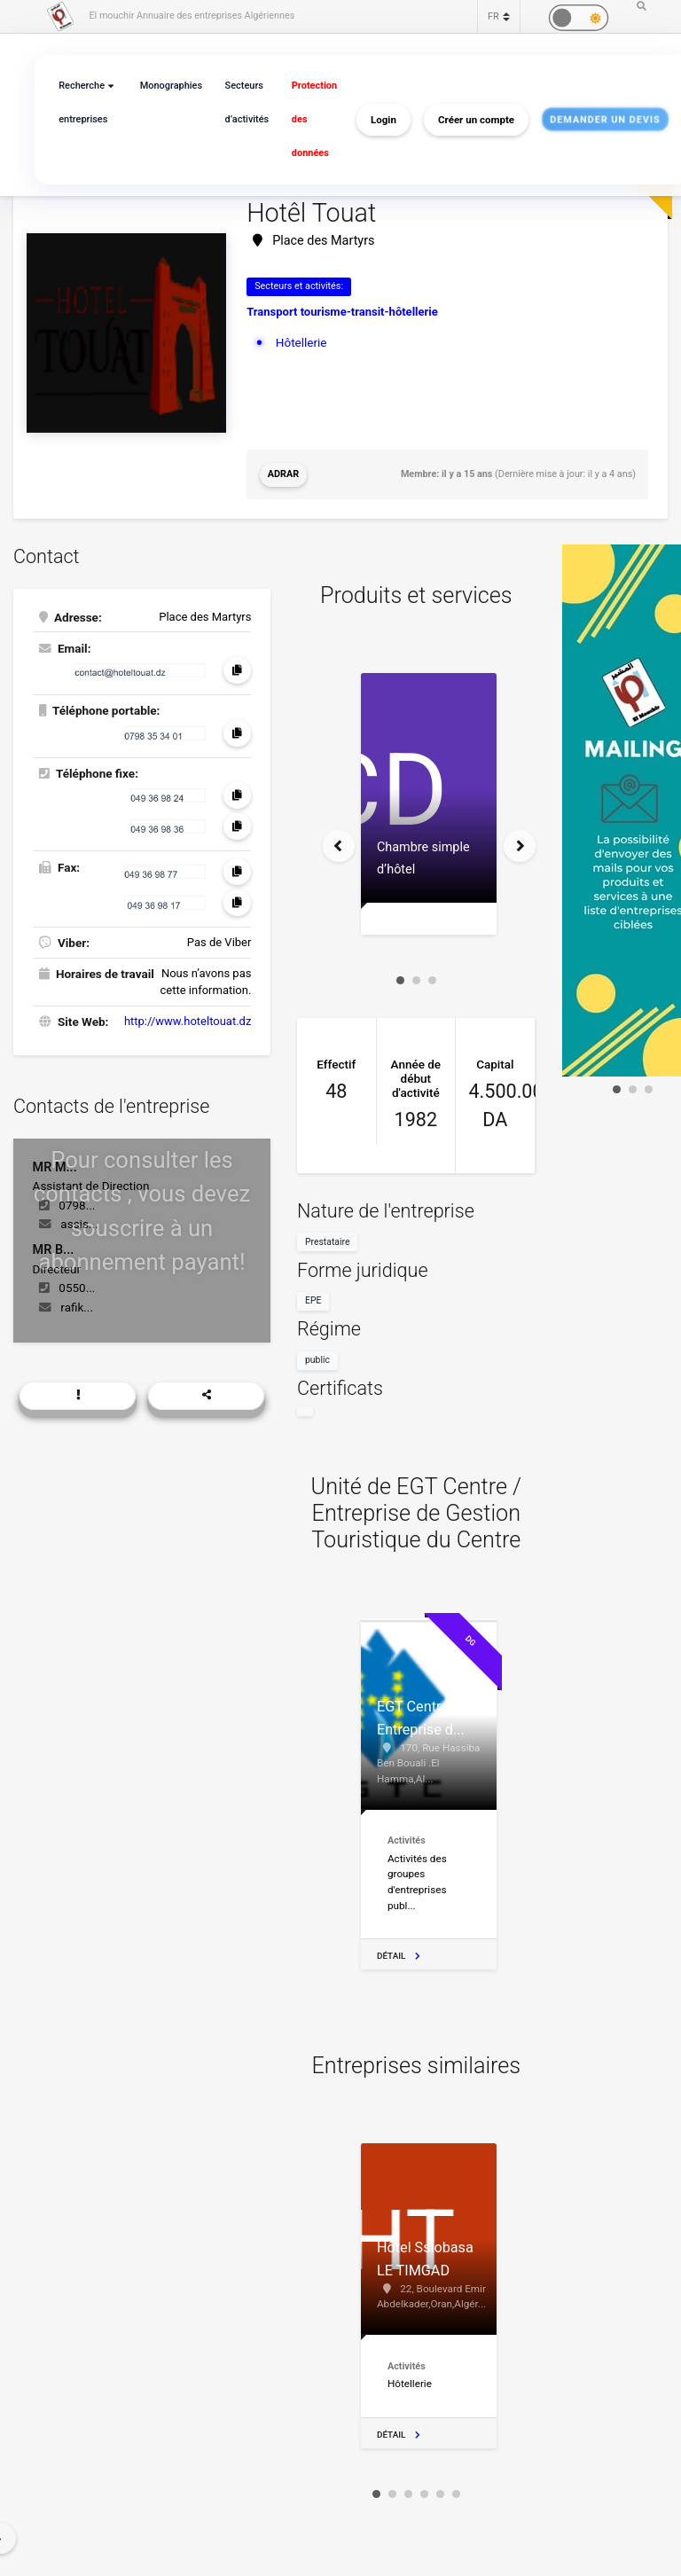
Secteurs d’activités (247, 102)
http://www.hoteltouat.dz (188, 1021)
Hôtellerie (301, 342)
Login (383, 120)
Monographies (171, 85)
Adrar (283, 474)
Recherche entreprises (83, 102)
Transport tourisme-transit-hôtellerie (342, 311)
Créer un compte (476, 120)
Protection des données (314, 119)
